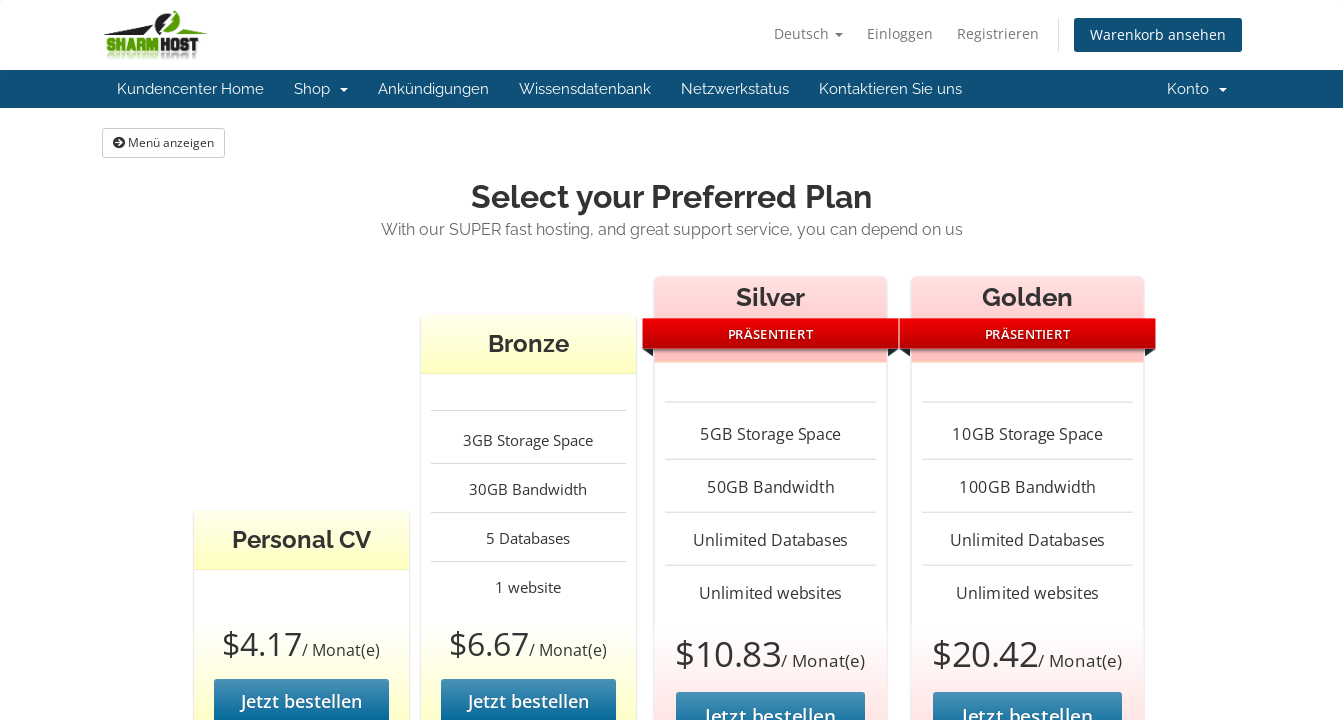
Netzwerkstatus (735, 89)
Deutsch (808, 33)
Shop (321, 89)
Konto (1197, 89)
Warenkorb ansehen (1158, 34)
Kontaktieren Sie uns (890, 89)
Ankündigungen (433, 89)
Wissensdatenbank (585, 89)
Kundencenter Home (190, 89)
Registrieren (998, 33)
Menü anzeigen (163, 142)
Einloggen (900, 33)
